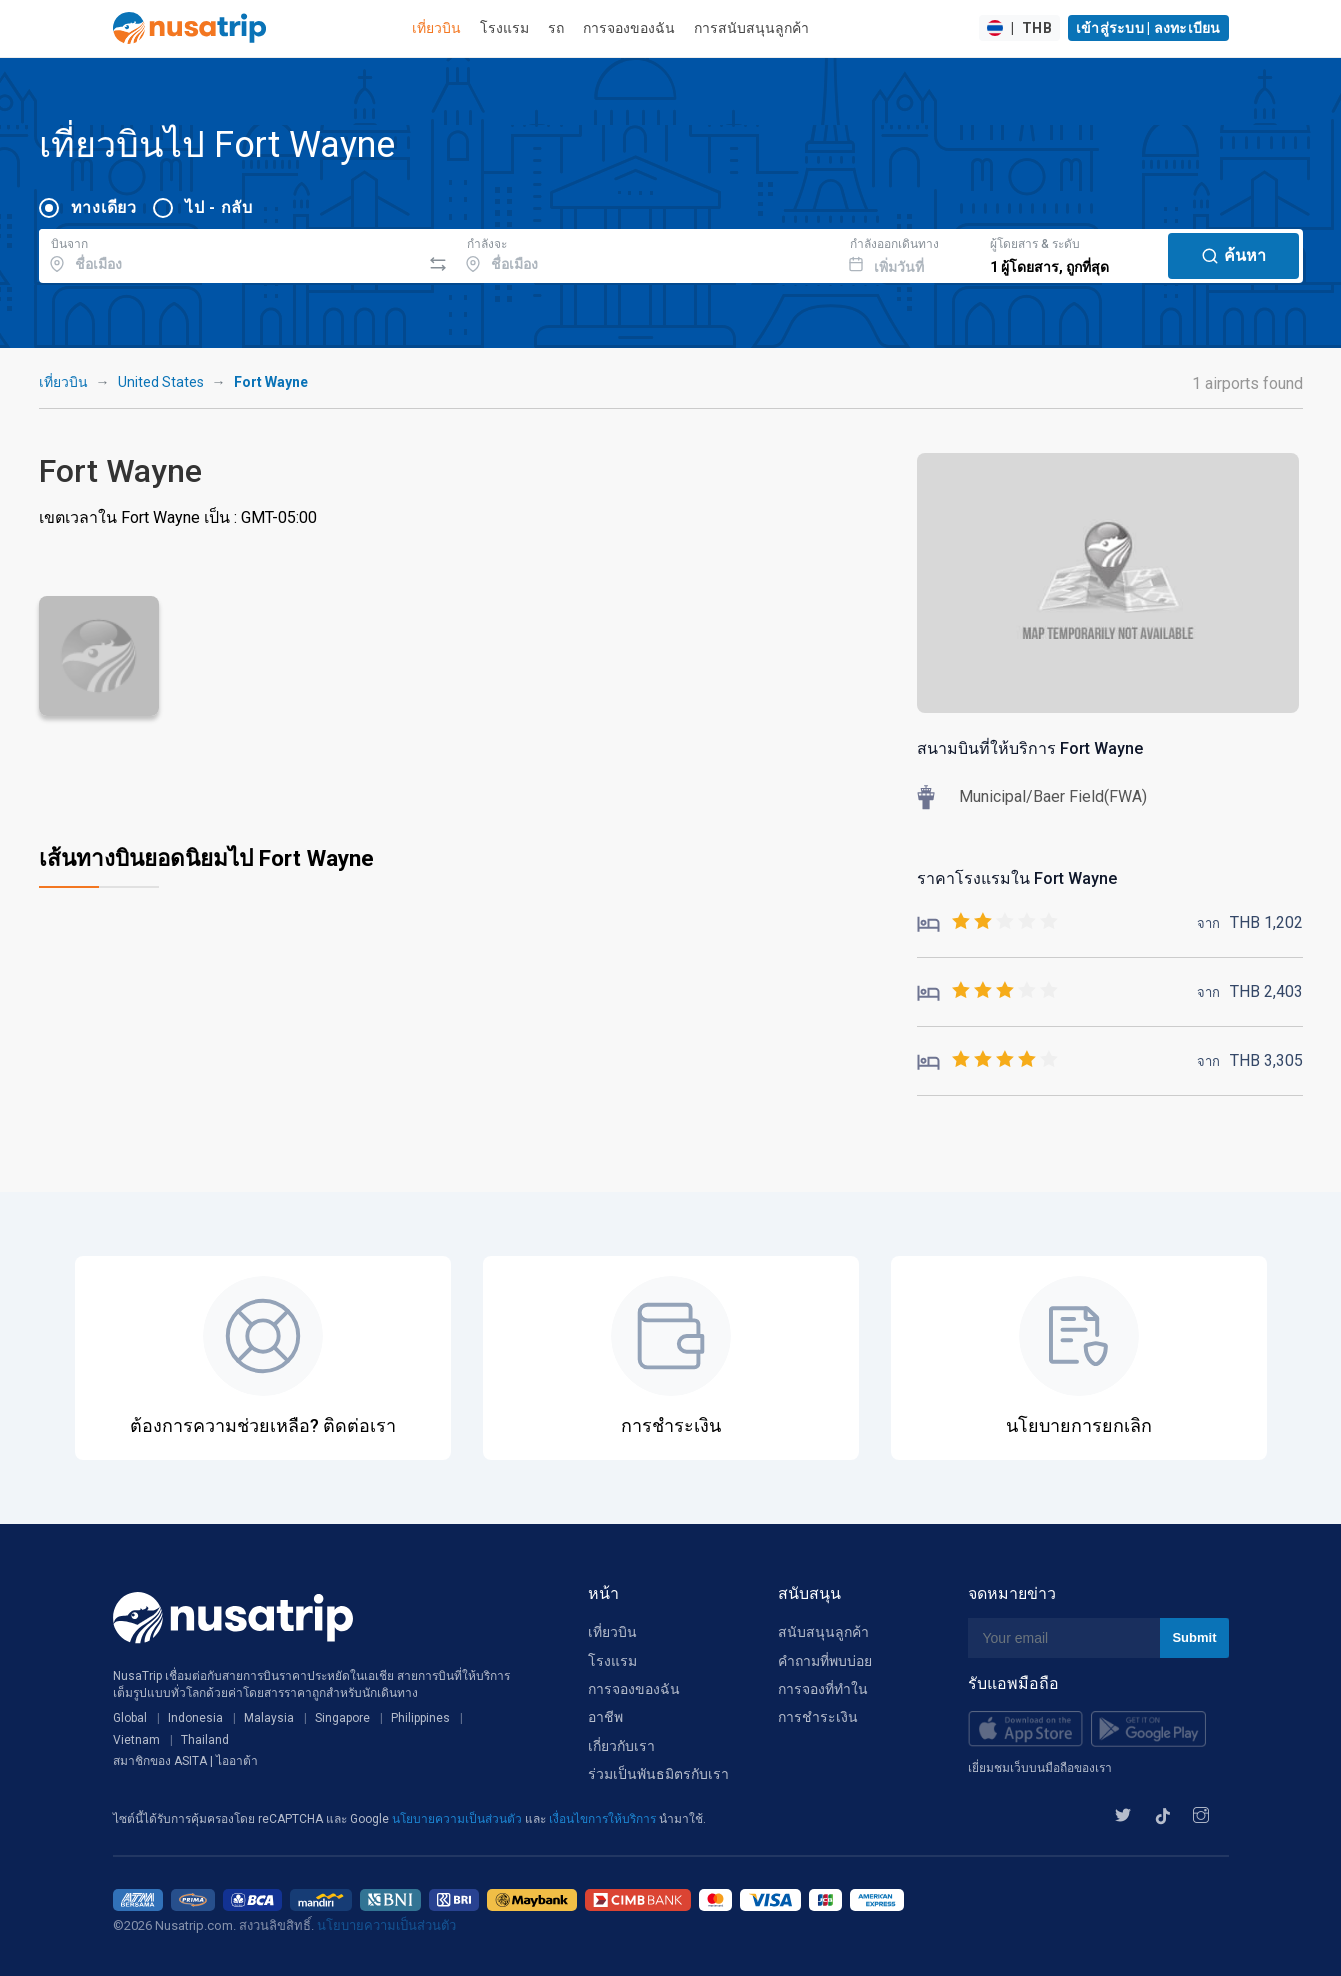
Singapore (342, 1718)
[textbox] (230, 253)
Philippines (420, 1718)
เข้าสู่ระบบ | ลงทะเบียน (1148, 28)
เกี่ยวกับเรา (621, 1746)
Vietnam (136, 1740)
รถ (556, 28)
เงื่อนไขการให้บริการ (604, 1819)
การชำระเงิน (818, 1717)
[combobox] (230, 253)
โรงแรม (504, 28)
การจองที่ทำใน (823, 1689)
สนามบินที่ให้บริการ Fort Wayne (1030, 748)
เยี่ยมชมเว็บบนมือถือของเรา (1040, 1768)
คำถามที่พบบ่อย (825, 1661)
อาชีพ (605, 1717)
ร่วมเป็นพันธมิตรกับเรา (658, 1774)
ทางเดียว (104, 207)
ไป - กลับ (219, 207)
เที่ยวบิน (436, 28)
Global (130, 1718)
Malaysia (269, 1718)
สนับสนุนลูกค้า (823, 1632)
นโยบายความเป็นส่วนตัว (458, 1819)
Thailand (205, 1740)
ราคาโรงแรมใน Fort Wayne (1017, 878)
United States (161, 382)
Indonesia (195, 1718)
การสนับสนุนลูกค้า (751, 28)
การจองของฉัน (629, 28)
